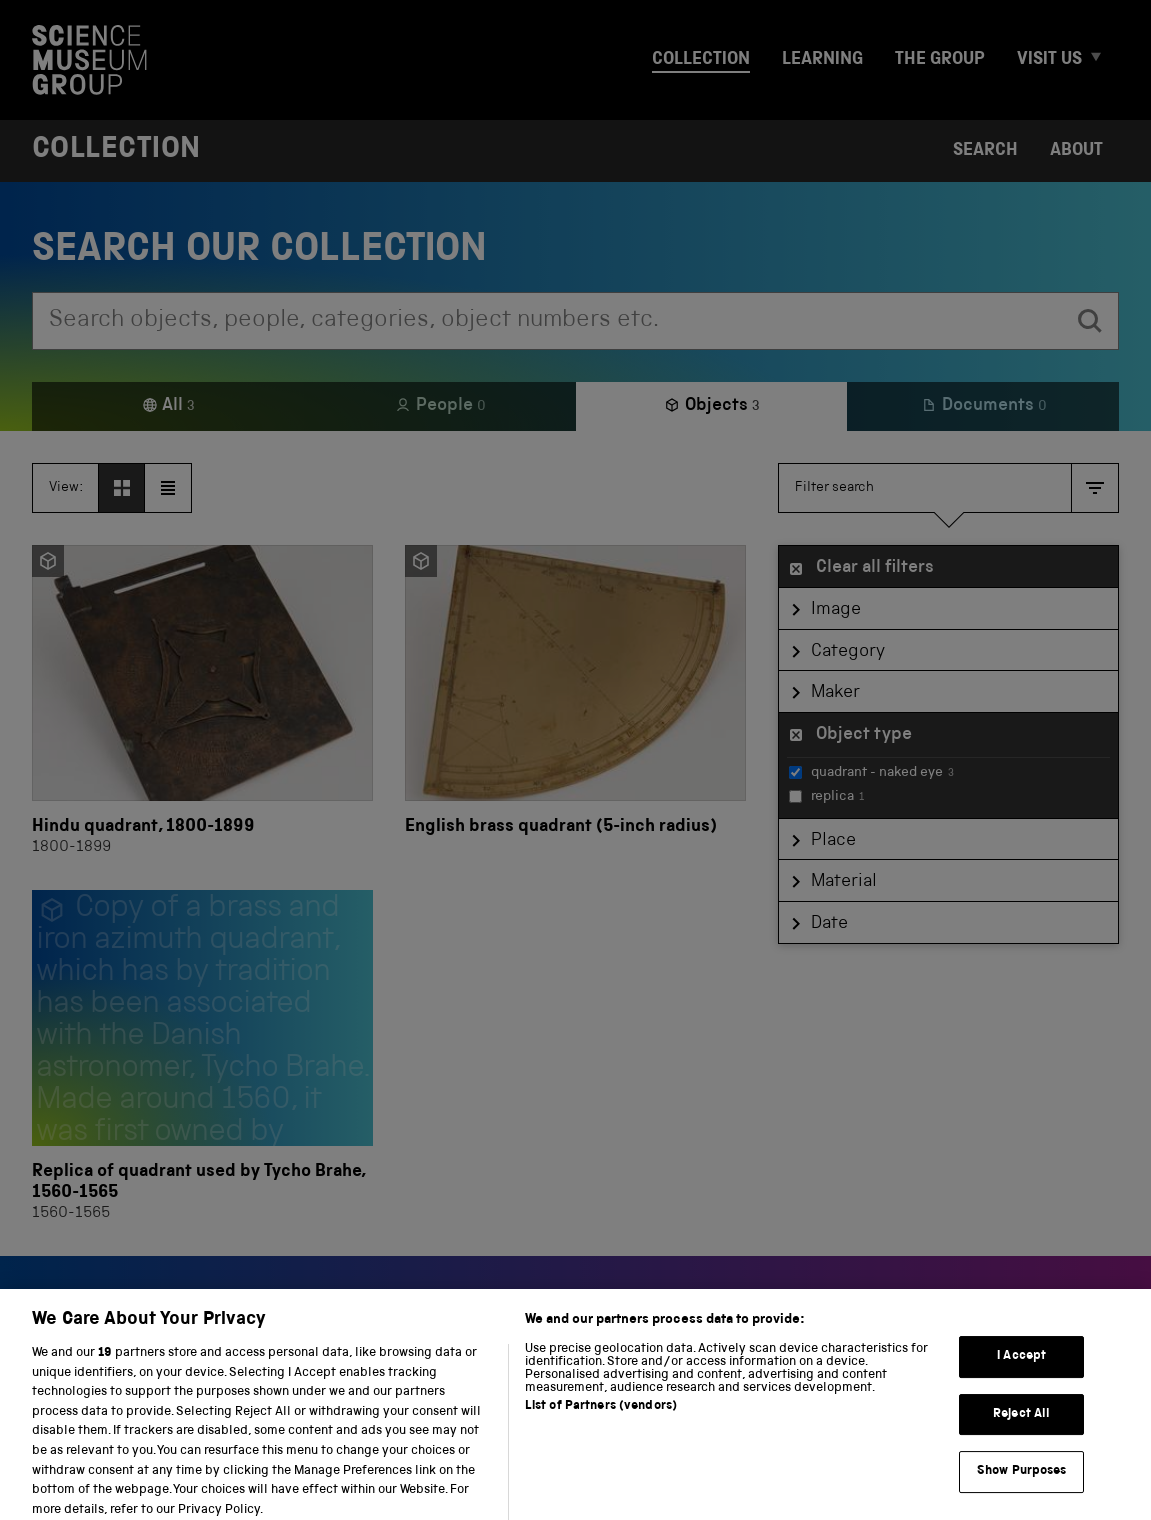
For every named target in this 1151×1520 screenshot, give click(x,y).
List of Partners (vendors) (601, 1420)
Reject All (1021, 1428)
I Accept (1021, 1370)
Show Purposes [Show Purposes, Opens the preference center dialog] (1022, 1485)
